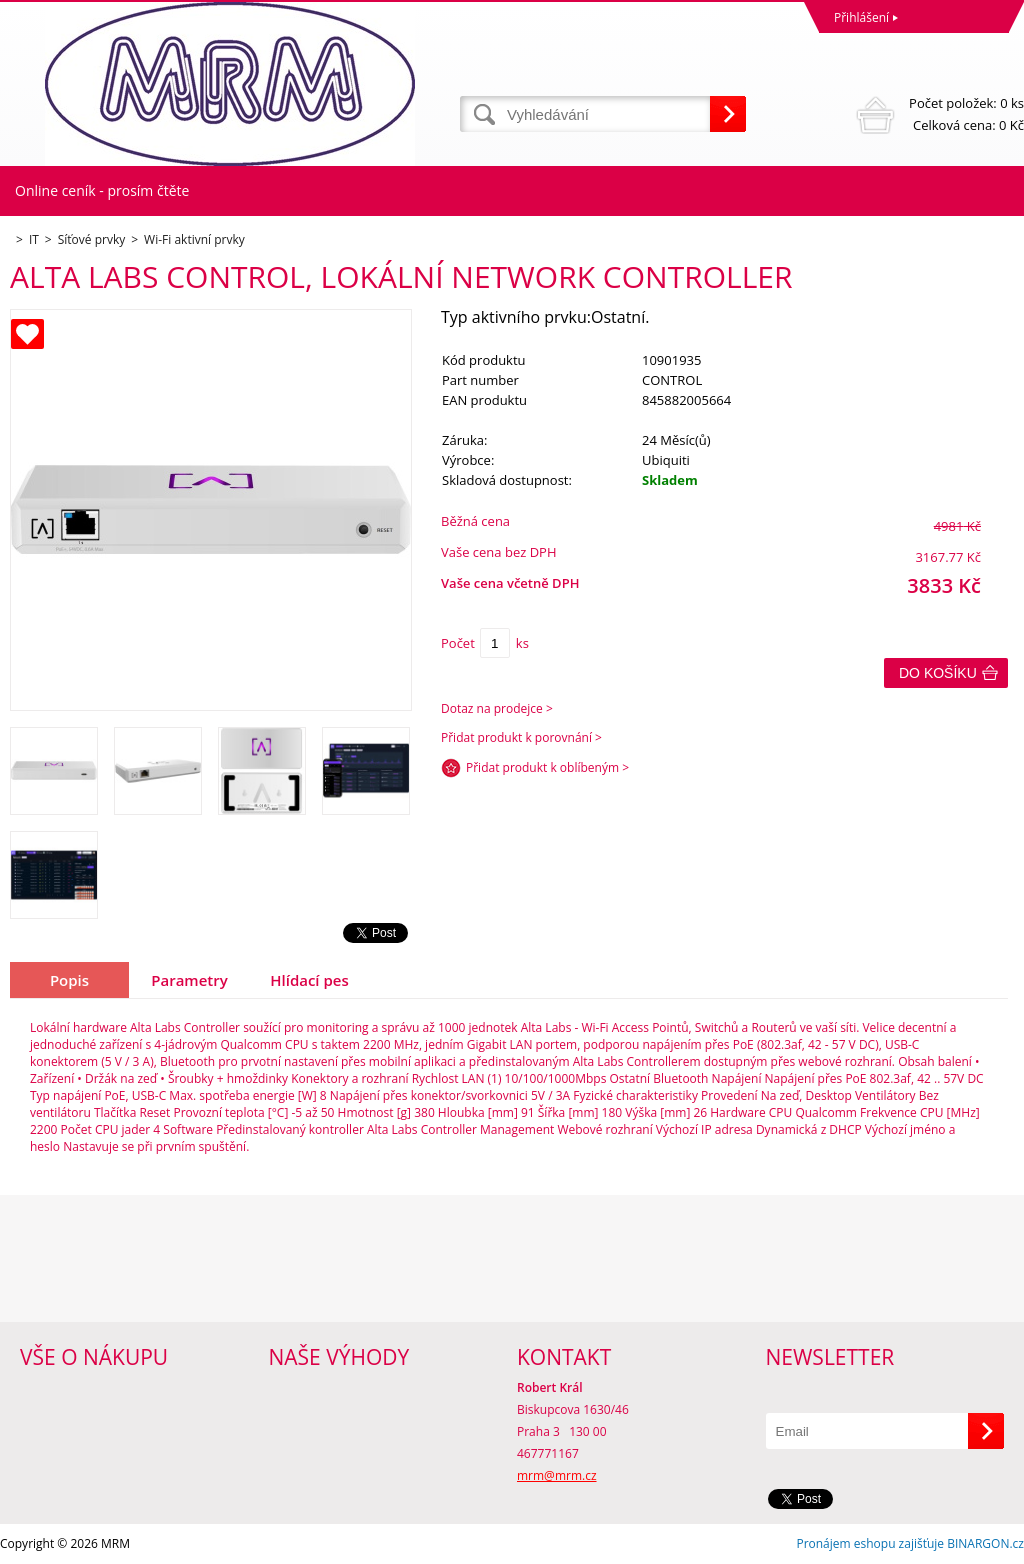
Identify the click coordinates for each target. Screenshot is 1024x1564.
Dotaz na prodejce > (497, 708)
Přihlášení (861, 17)
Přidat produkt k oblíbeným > (547, 767)
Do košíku (938, 673)
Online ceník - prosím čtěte (102, 190)
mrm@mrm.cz (557, 1475)
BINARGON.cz (985, 1543)
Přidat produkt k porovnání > (521, 737)
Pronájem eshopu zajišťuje (870, 1543)
